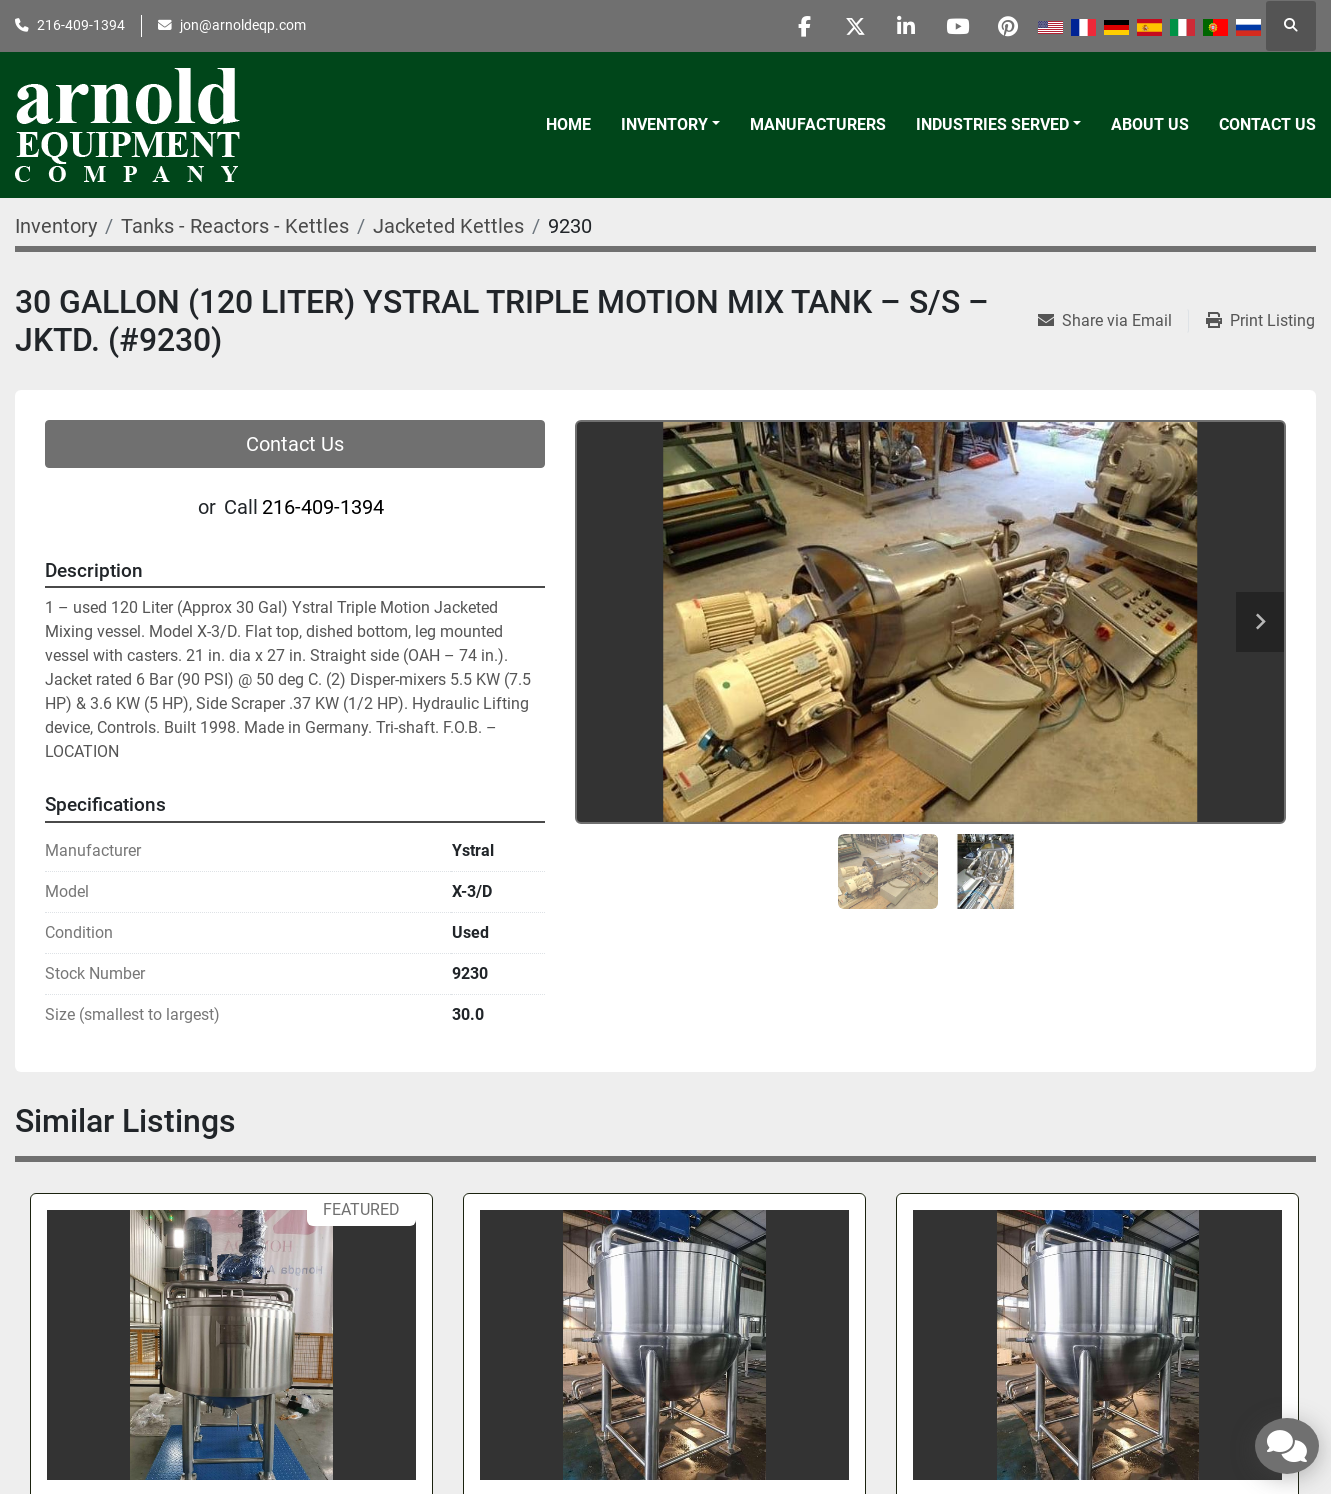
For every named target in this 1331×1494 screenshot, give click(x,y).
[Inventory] (56, 226)
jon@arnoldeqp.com (243, 25)
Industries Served (992, 124)
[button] (670, 125)
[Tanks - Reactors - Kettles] (235, 226)
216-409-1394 (81, 25)
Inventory (664, 124)
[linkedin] (906, 26)
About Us (1150, 124)
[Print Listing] (1260, 321)
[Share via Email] (1113, 321)
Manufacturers (818, 124)
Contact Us (1267, 124)
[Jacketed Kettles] (448, 226)
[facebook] (804, 26)
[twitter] (855, 26)
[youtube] (957, 26)
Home (568, 124)
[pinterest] (1008, 26)
